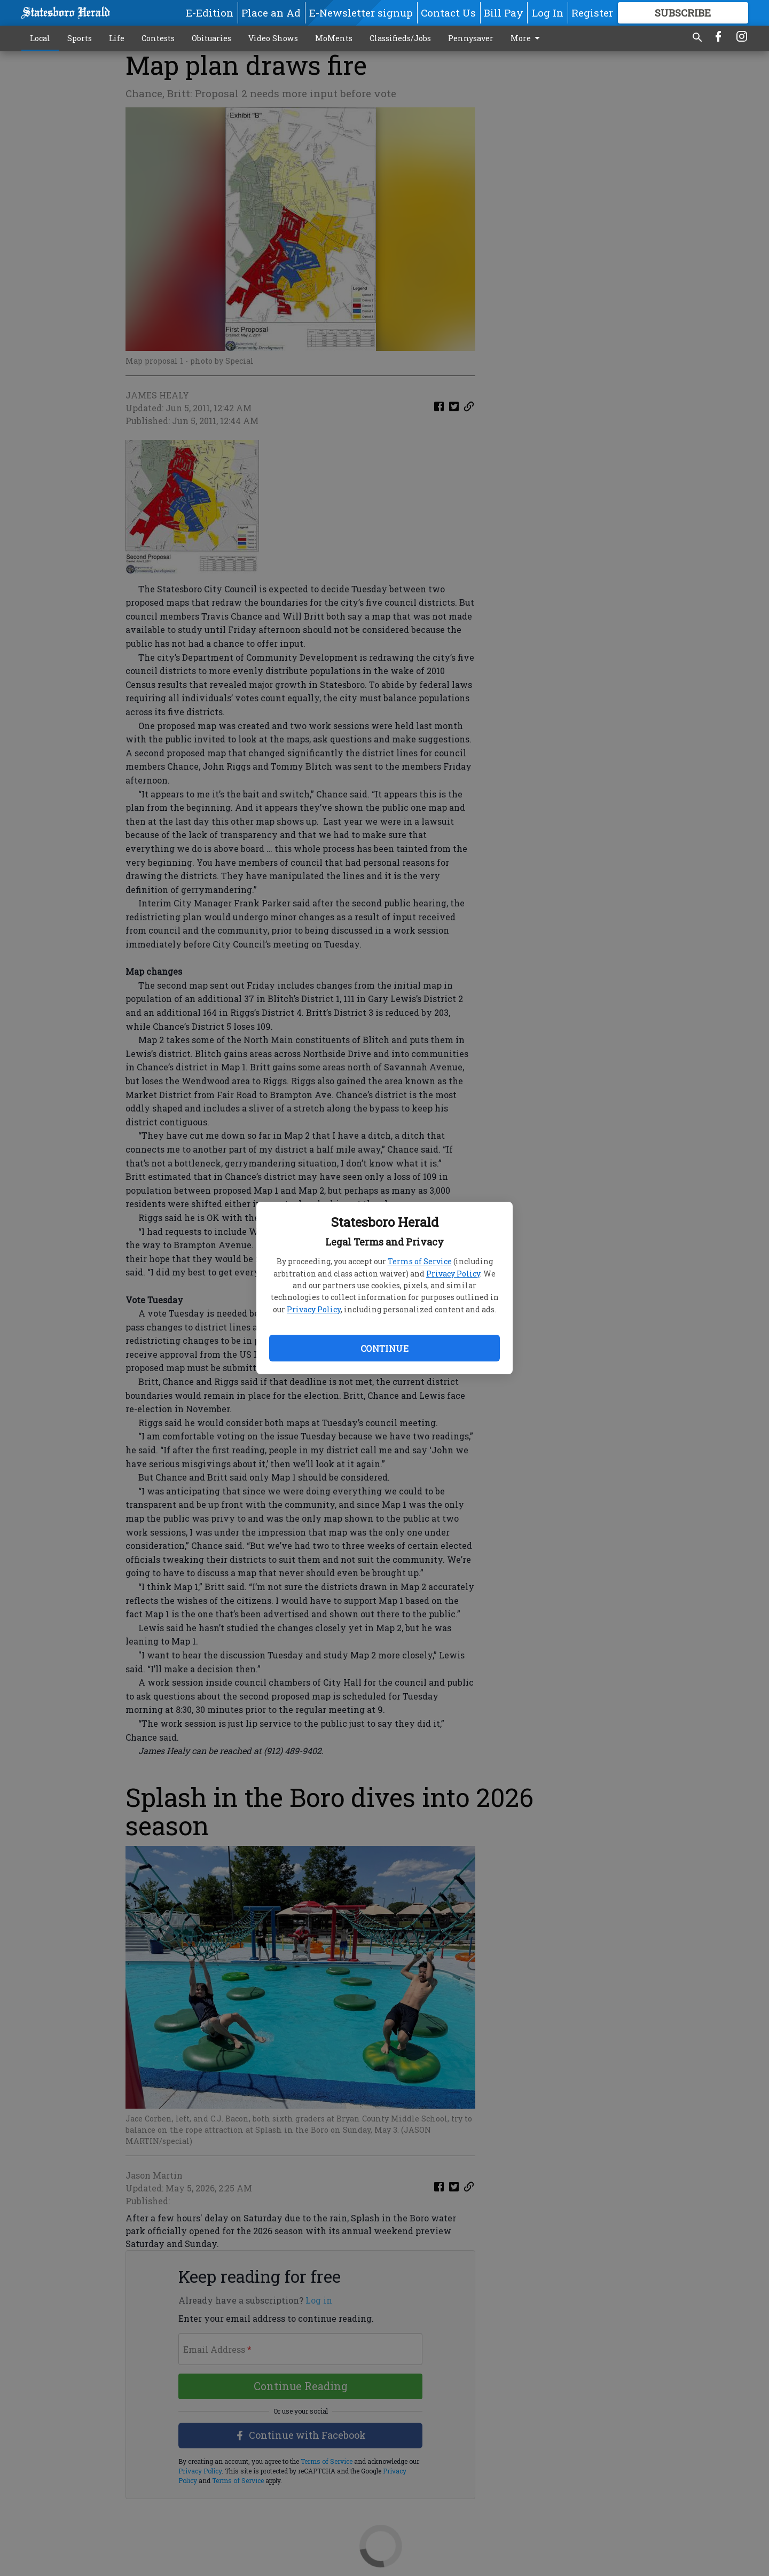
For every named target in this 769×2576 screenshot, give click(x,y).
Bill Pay (503, 12)
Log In (547, 12)
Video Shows (273, 38)
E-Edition (209, 12)
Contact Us (448, 12)
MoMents (333, 38)
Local (40, 38)
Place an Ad (271, 12)
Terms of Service (420, 1261)
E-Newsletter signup (361, 12)
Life (116, 38)
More (527, 38)
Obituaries (211, 38)
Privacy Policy (453, 1274)
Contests (158, 38)
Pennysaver (470, 38)
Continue (384, 1348)
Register (592, 12)
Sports (79, 38)
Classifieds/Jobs (400, 38)
